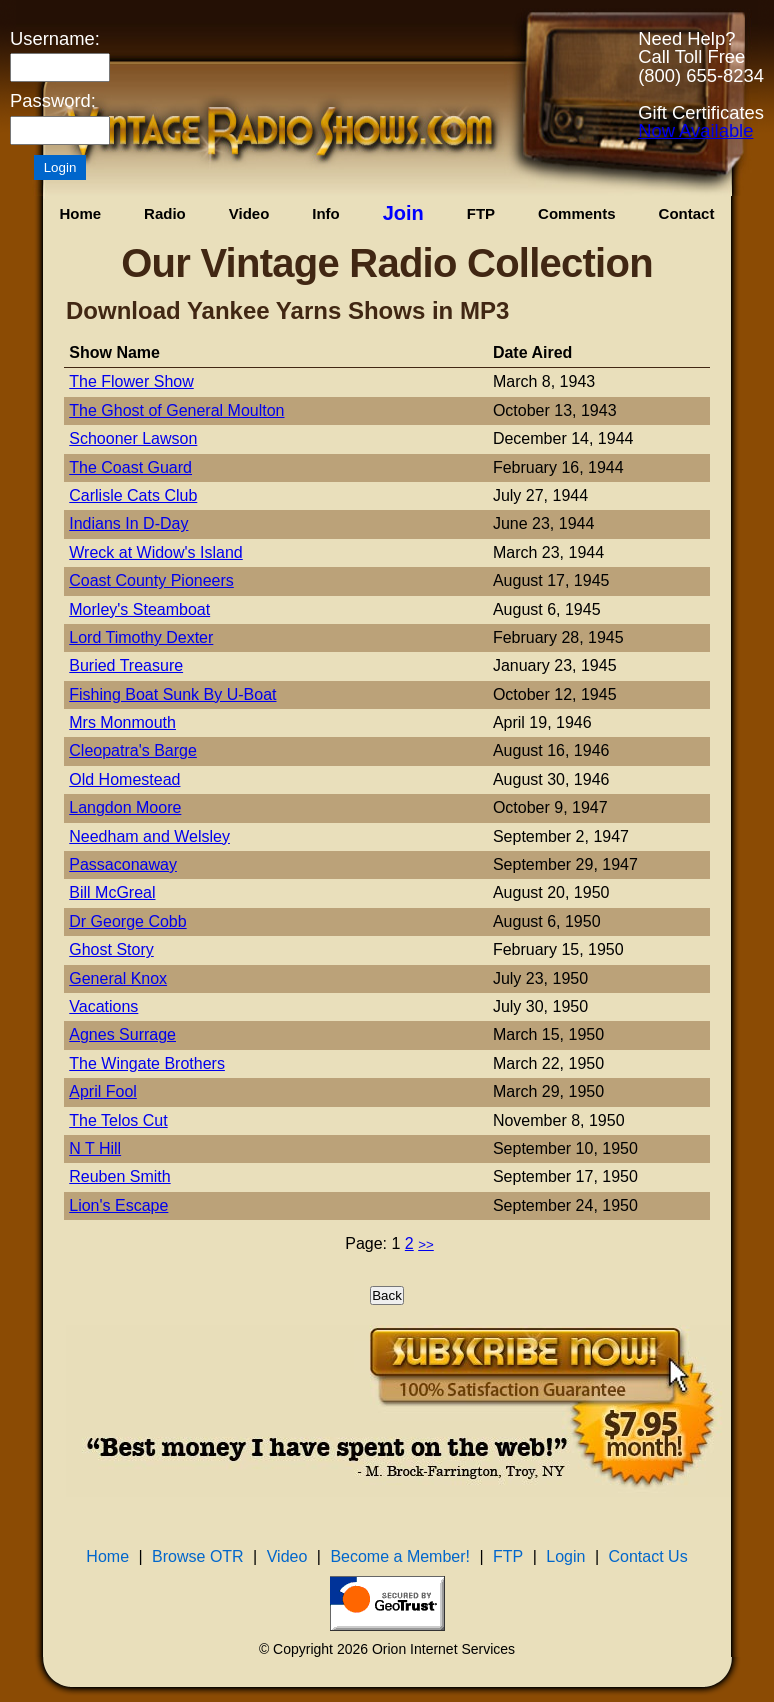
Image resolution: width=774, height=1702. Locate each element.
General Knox (118, 978)
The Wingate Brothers (147, 1063)
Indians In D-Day (128, 523)
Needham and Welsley (149, 836)
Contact (687, 213)
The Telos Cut (118, 1120)
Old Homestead (124, 779)
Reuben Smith (119, 1176)
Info (326, 213)
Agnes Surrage (122, 1034)
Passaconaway (123, 864)
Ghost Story (111, 949)
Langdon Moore (125, 807)
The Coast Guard (130, 467)
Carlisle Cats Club (133, 495)
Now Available (695, 130)
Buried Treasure (126, 665)
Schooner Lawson (133, 438)
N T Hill (95, 1148)
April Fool (103, 1091)
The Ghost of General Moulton (176, 410)
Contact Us (648, 1556)
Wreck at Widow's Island (155, 552)
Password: (53, 101)
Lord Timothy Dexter (141, 637)
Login (565, 1556)
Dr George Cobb (127, 921)
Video (249, 213)
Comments (577, 213)
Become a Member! (400, 1556)
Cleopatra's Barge (133, 750)
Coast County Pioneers (151, 580)
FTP (481, 213)
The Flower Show (131, 381)
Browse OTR (198, 1556)
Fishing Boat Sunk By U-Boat (172, 694)
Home (80, 213)
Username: (55, 39)
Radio (165, 213)
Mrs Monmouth (122, 722)
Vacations (103, 1006)
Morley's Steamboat (139, 609)
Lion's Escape (118, 1205)
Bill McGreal (112, 892)
